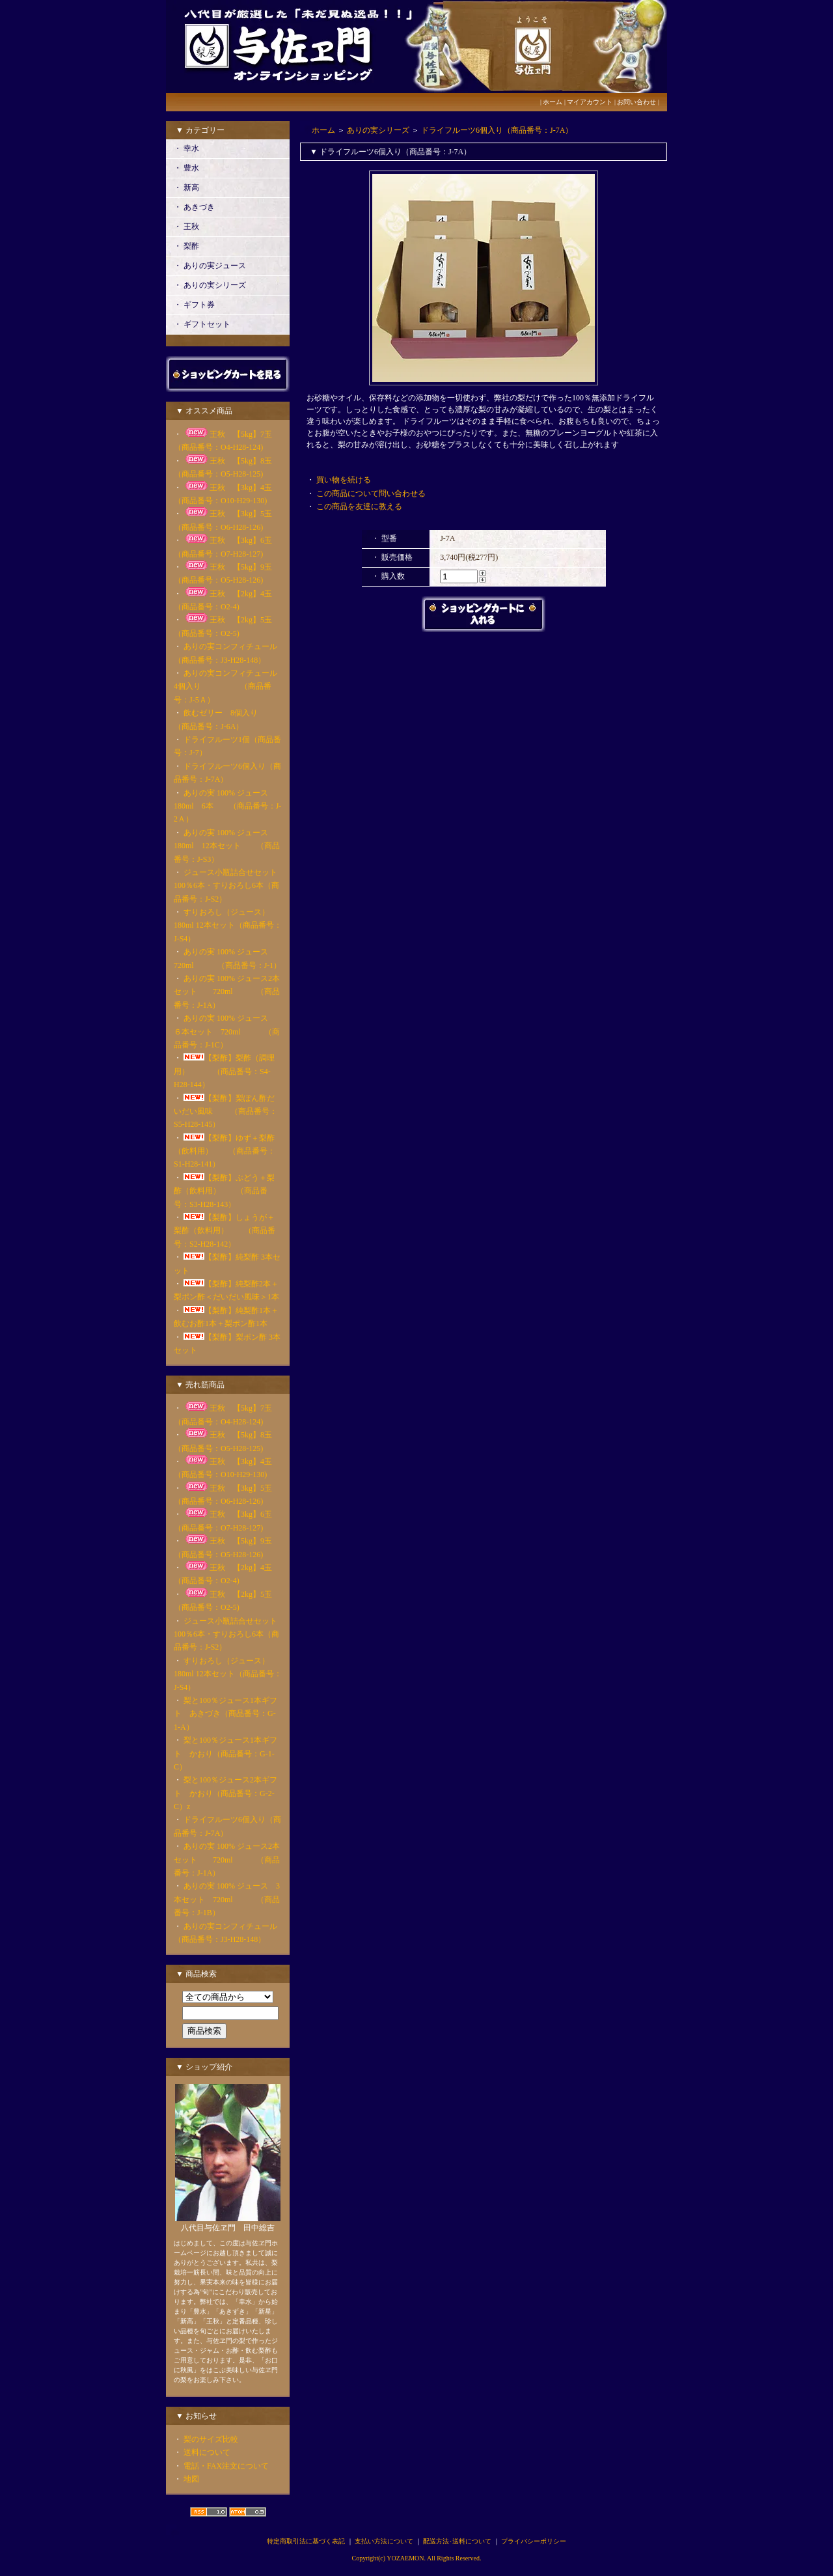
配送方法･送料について (457, 2541)
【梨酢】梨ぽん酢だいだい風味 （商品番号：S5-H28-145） (225, 1111)
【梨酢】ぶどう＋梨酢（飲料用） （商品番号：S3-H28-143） (224, 1191)
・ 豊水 (186, 168)
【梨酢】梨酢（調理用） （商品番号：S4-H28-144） (224, 1071)
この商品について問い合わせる (371, 493)
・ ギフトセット (202, 324)
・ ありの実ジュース (210, 265)
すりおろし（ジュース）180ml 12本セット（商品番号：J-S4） (228, 925)
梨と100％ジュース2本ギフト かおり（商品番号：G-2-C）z (225, 1793)
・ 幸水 (186, 148)
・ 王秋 (186, 226)
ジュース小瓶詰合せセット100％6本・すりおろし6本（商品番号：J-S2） (226, 886)
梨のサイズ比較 (211, 2439)
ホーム (552, 101)
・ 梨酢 (186, 246)
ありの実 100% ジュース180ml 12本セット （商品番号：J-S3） (227, 846)
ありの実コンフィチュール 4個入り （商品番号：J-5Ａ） (229, 686)
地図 (191, 2479)
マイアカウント (589, 101)
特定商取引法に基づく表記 (306, 2541)
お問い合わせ (636, 101)
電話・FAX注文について (226, 2466)
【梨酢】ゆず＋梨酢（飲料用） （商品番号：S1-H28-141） (224, 1151)
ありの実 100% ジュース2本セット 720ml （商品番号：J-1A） (227, 992)
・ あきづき (194, 207)
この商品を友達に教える (359, 506)
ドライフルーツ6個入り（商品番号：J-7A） (497, 130)
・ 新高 (186, 187)
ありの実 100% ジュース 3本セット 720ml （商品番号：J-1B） (227, 1899)
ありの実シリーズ (378, 130)
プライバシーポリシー (533, 2541)
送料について (207, 2452)
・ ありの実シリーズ (210, 285)
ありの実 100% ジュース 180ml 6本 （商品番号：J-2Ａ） (229, 806)
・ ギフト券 (194, 304)
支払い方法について (384, 2541)
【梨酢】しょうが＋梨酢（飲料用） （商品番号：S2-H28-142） (224, 1231)
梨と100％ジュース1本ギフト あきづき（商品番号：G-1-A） (225, 1714)
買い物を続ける (343, 479)
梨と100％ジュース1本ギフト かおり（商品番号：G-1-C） (225, 1753)
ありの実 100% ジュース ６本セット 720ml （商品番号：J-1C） (227, 1031)
